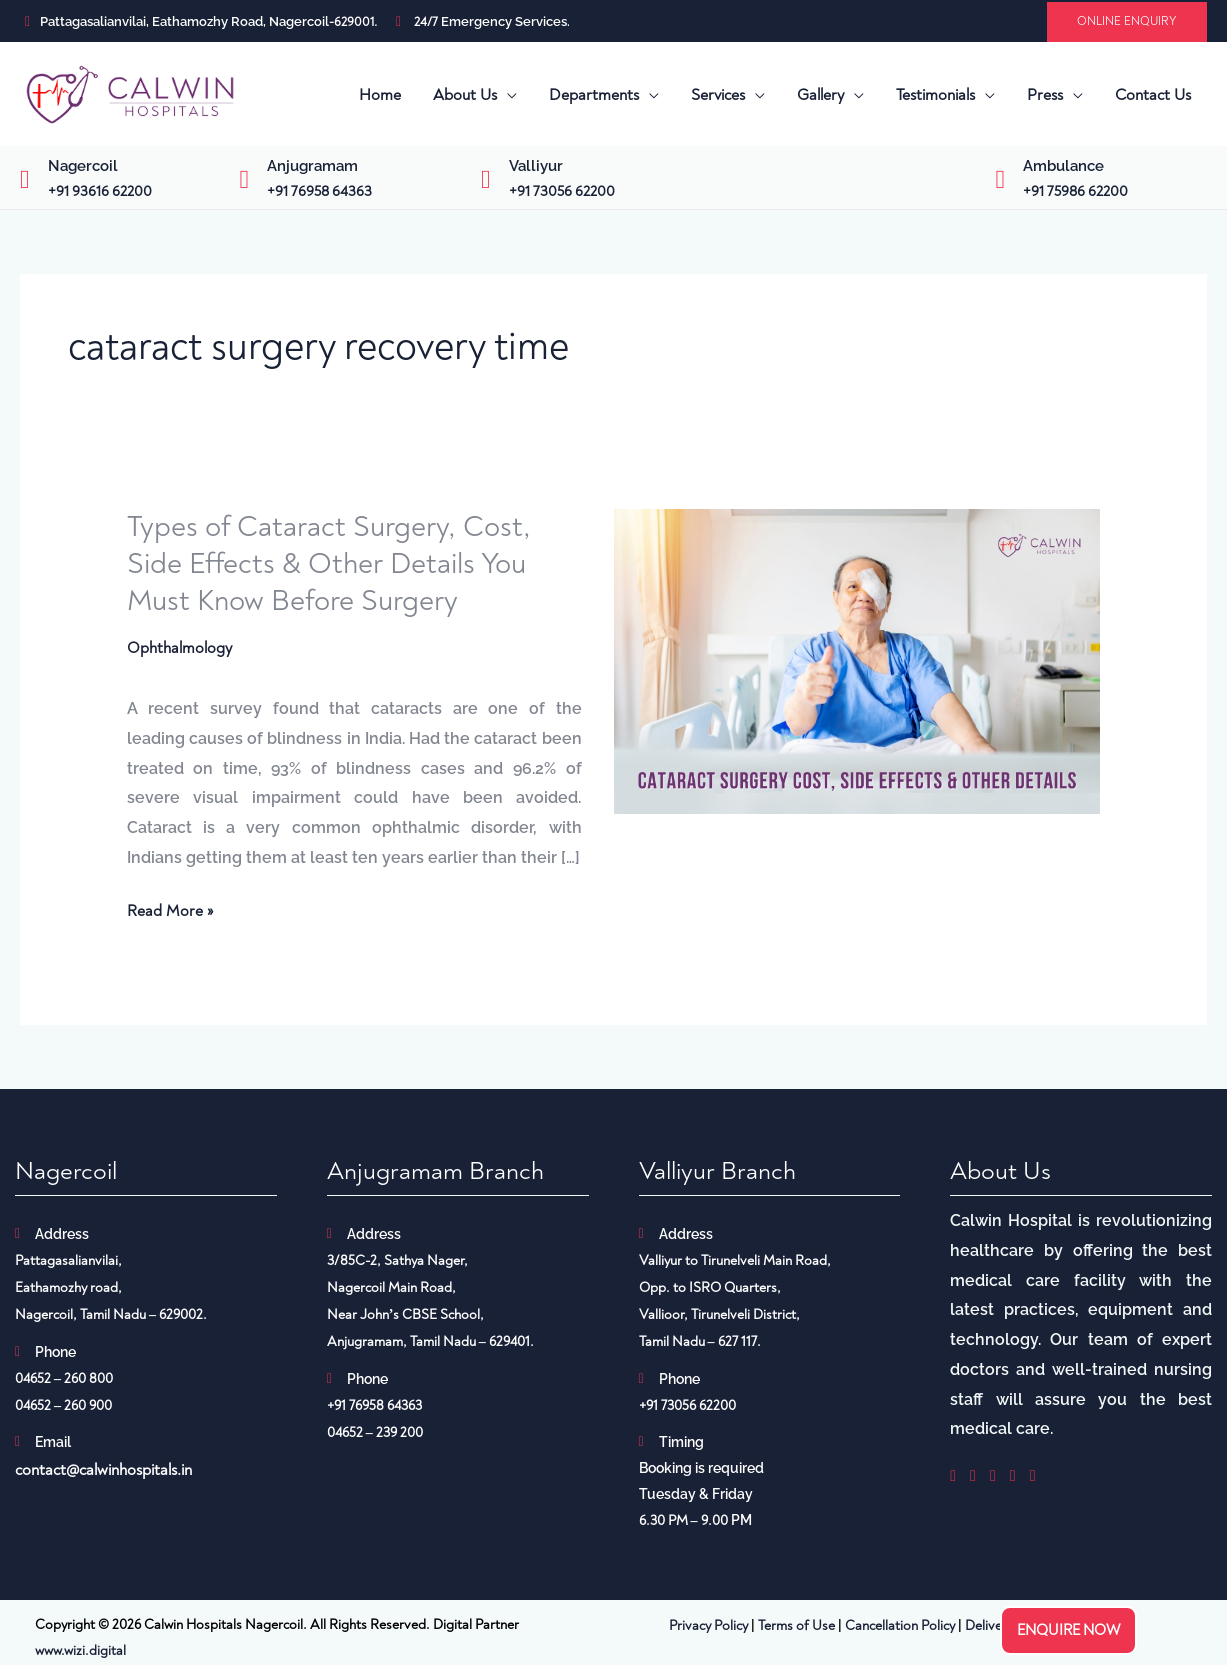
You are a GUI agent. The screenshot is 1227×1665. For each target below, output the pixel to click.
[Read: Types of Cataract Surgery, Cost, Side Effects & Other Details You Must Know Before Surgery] (857, 660)
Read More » (170, 913)
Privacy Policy (708, 1626)
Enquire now (1068, 1630)
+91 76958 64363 (319, 191)
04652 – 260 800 (64, 1379)
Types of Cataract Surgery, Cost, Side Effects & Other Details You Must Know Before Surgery (332, 563)
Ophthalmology (179, 648)
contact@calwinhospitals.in (103, 1471)
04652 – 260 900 (63, 1406)
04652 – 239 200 (375, 1433)
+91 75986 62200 (1075, 191)
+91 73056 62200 (562, 191)
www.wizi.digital (80, 1651)
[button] (1127, 22)
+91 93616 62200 (100, 191)
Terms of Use (796, 1626)
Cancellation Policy (900, 1626)
